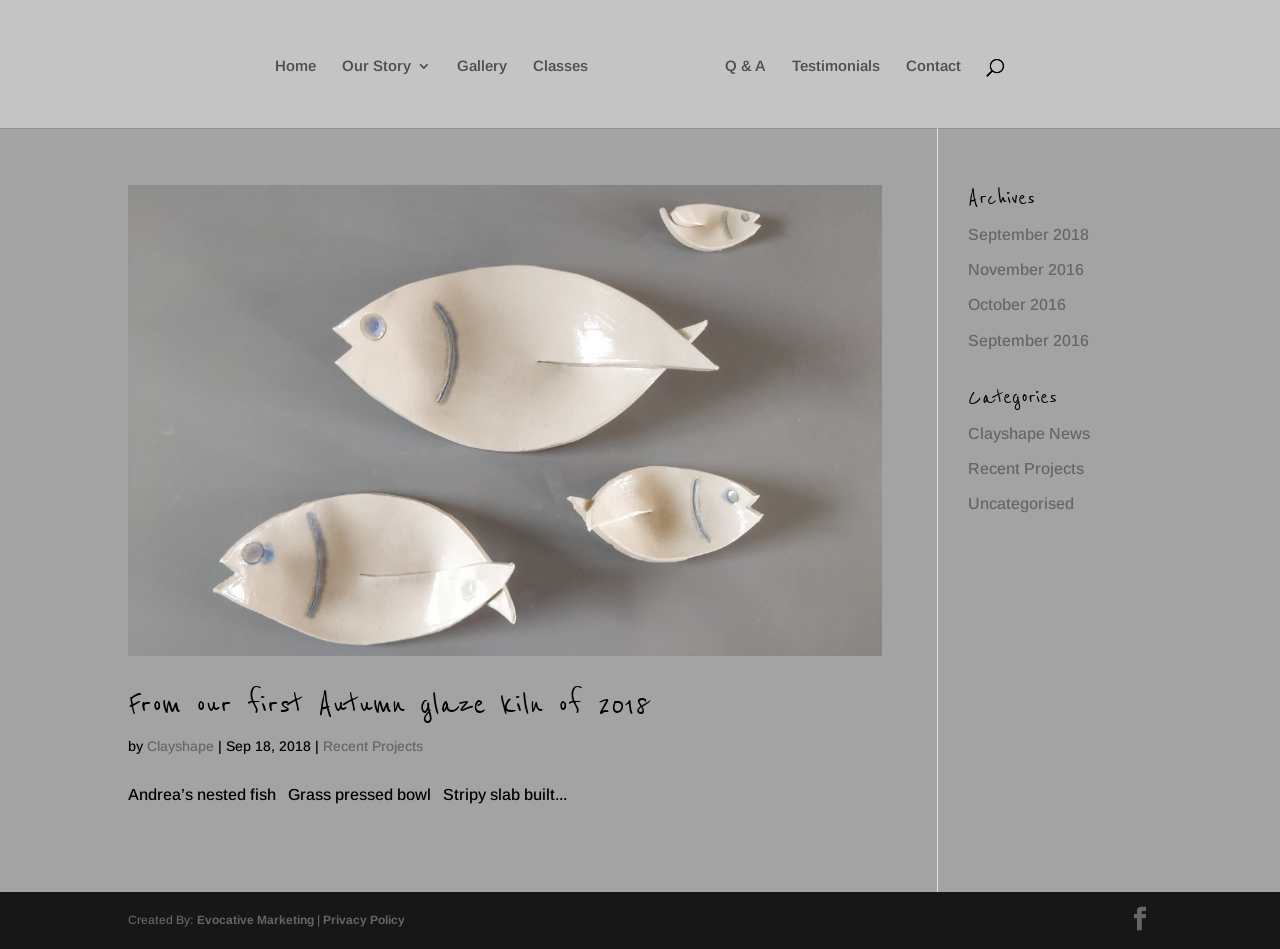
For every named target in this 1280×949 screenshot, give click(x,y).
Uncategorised (1021, 503)
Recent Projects (373, 746)
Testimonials (836, 66)
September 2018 (1028, 234)
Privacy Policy (364, 920)
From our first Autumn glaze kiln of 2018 (389, 704)
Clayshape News (1029, 433)
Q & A (745, 66)
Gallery (482, 66)
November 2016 (1026, 269)
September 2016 (1028, 340)
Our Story (376, 66)
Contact (933, 66)
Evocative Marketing (255, 920)
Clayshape (180, 746)
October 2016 (1017, 304)
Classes (560, 66)
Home (295, 66)
